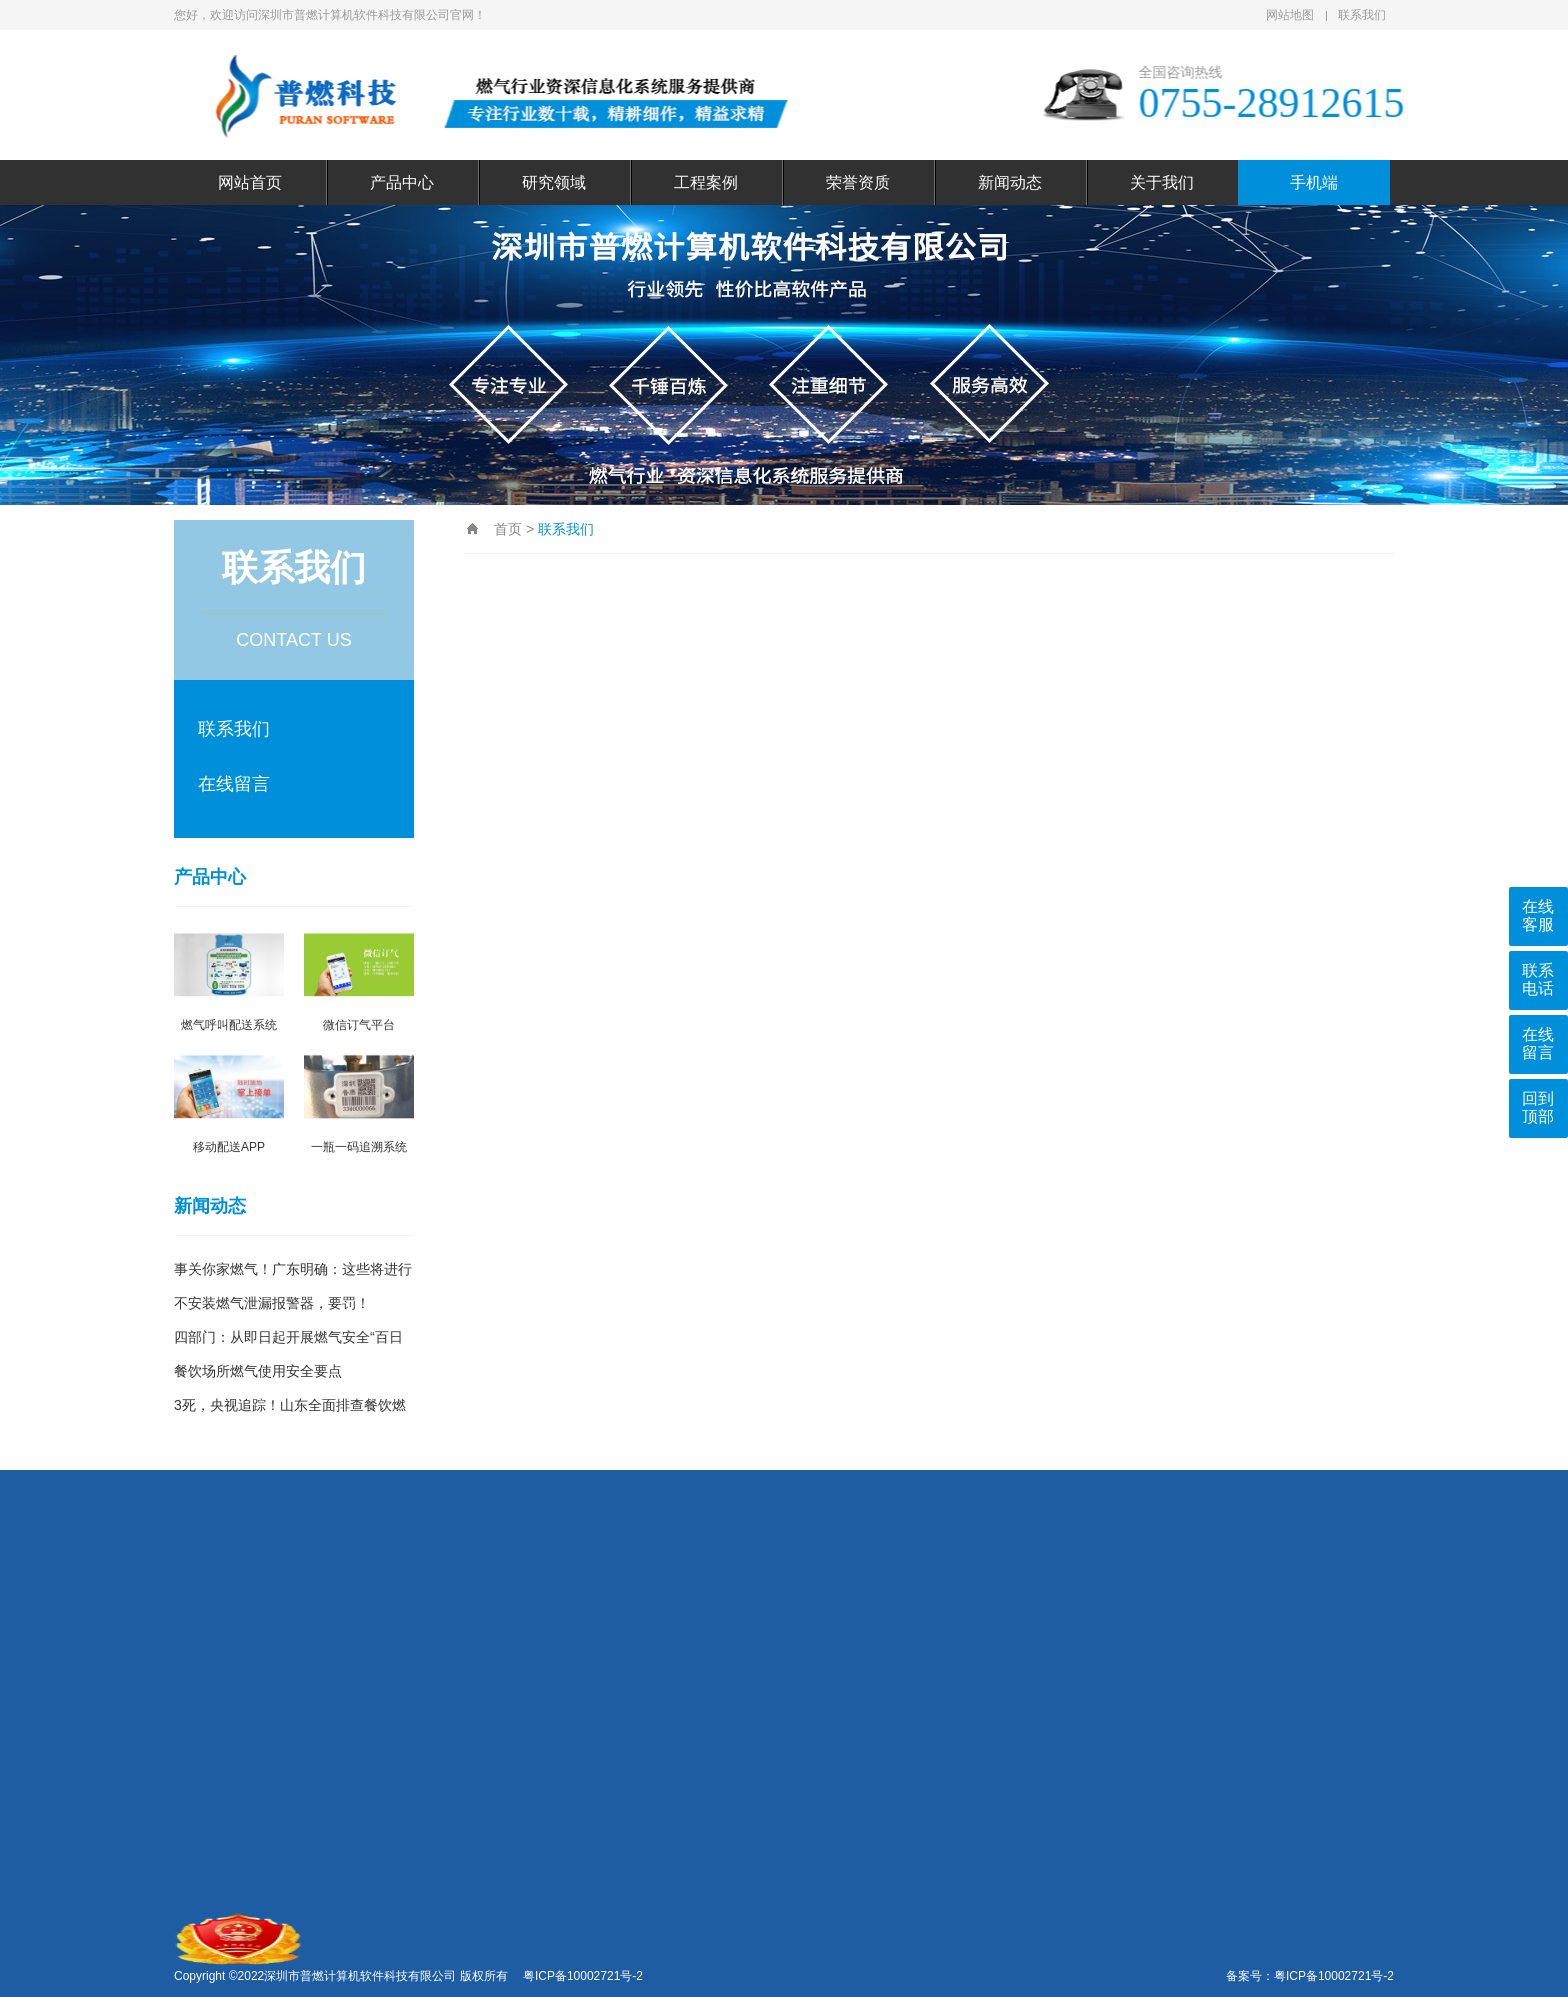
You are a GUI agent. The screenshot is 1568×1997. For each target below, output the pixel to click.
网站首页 (250, 182)
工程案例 (706, 182)
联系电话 (1538, 979)
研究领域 (554, 182)
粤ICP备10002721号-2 (1334, 1976)
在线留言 (234, 784)
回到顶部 (1538, 1107)
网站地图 (1290, 15)
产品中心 (402, 182)
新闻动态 (1010, 182)
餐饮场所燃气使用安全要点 (258, 1371)
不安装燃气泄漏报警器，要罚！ (272, 1303)
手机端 (1314, 182)
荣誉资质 (858, 182)
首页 (508, 529)
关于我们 (1162, 182)
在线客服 (1538, 915)
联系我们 (1362, 15)
